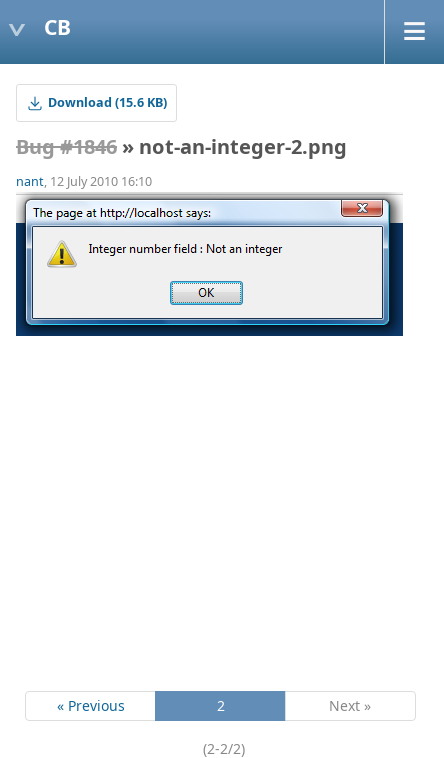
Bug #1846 (66, 146)
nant (30, 181)
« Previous (91, 705)
